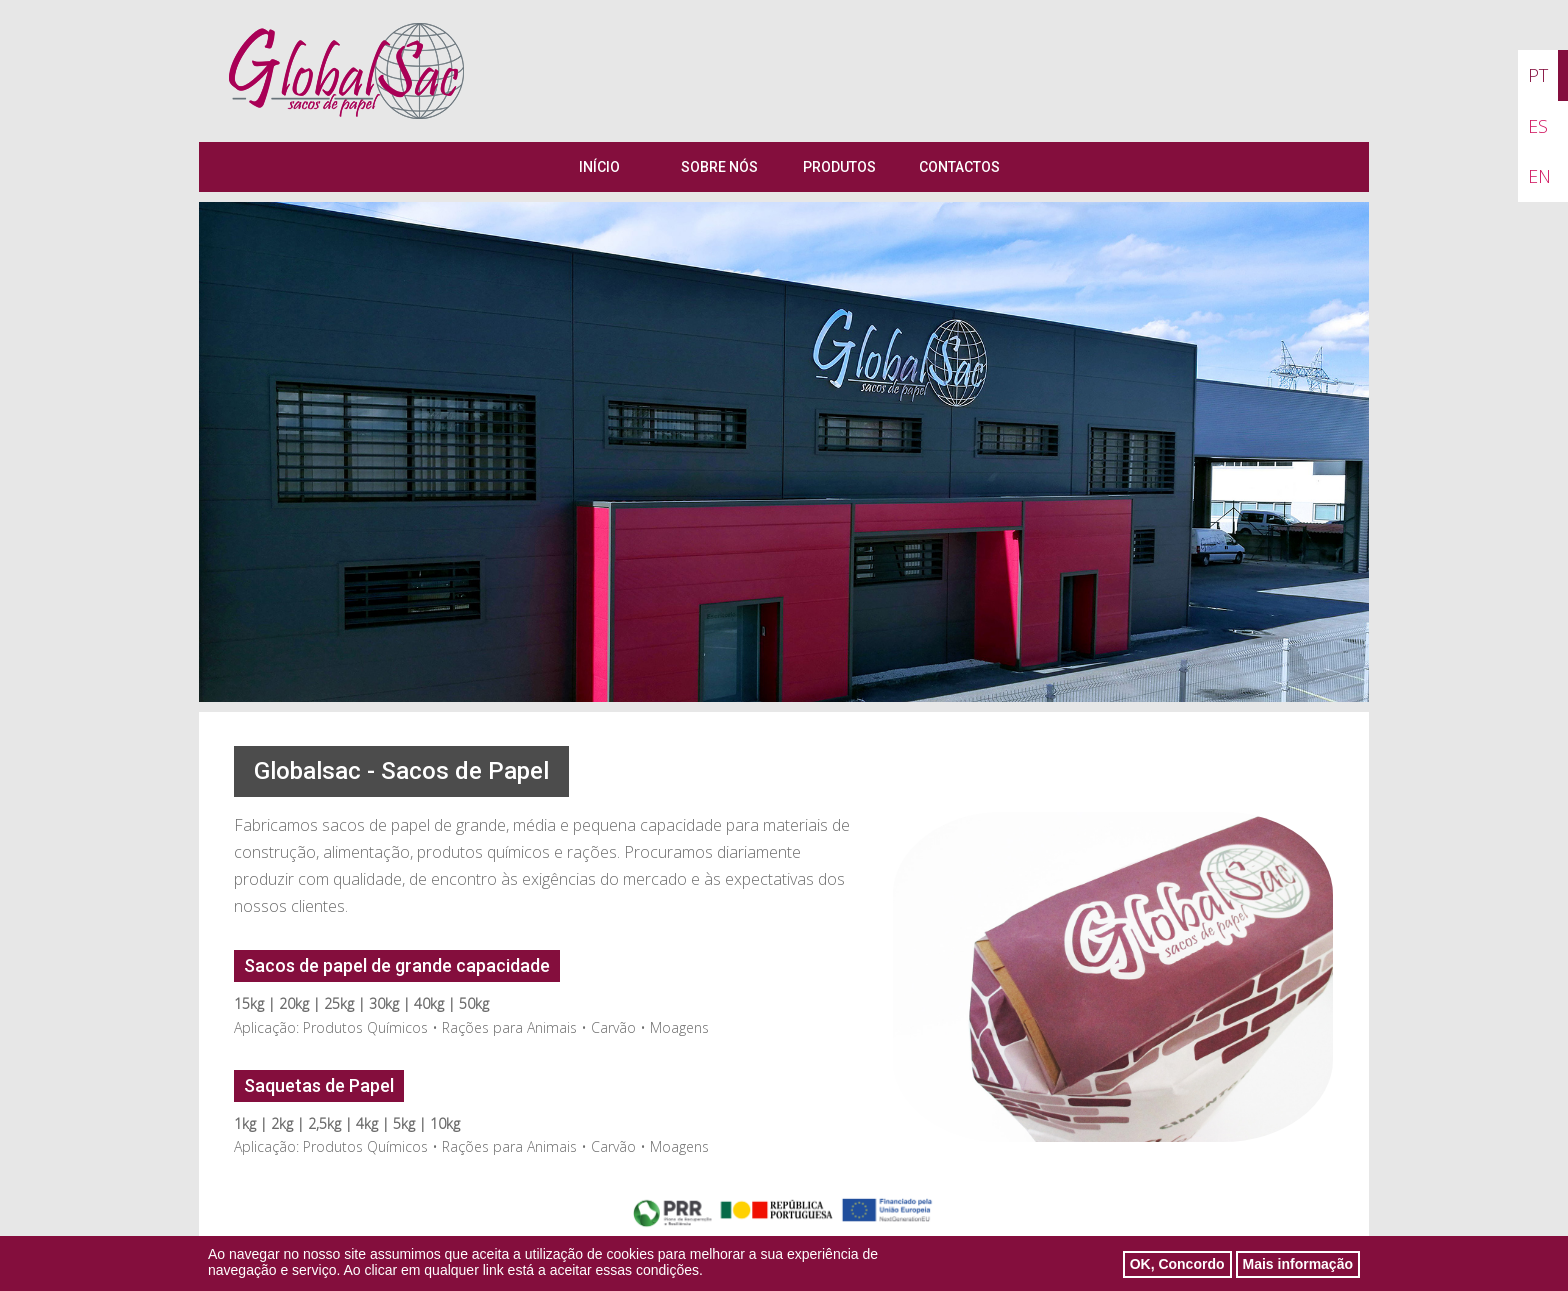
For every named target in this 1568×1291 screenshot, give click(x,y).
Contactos (959, 167)
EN (1539, 176)
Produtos (839, 167)
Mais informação (1298, 1267)
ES (1538, 126)
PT (1538, 75)
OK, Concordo (1177, 1267)
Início (599, 167)
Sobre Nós (719, 167)
